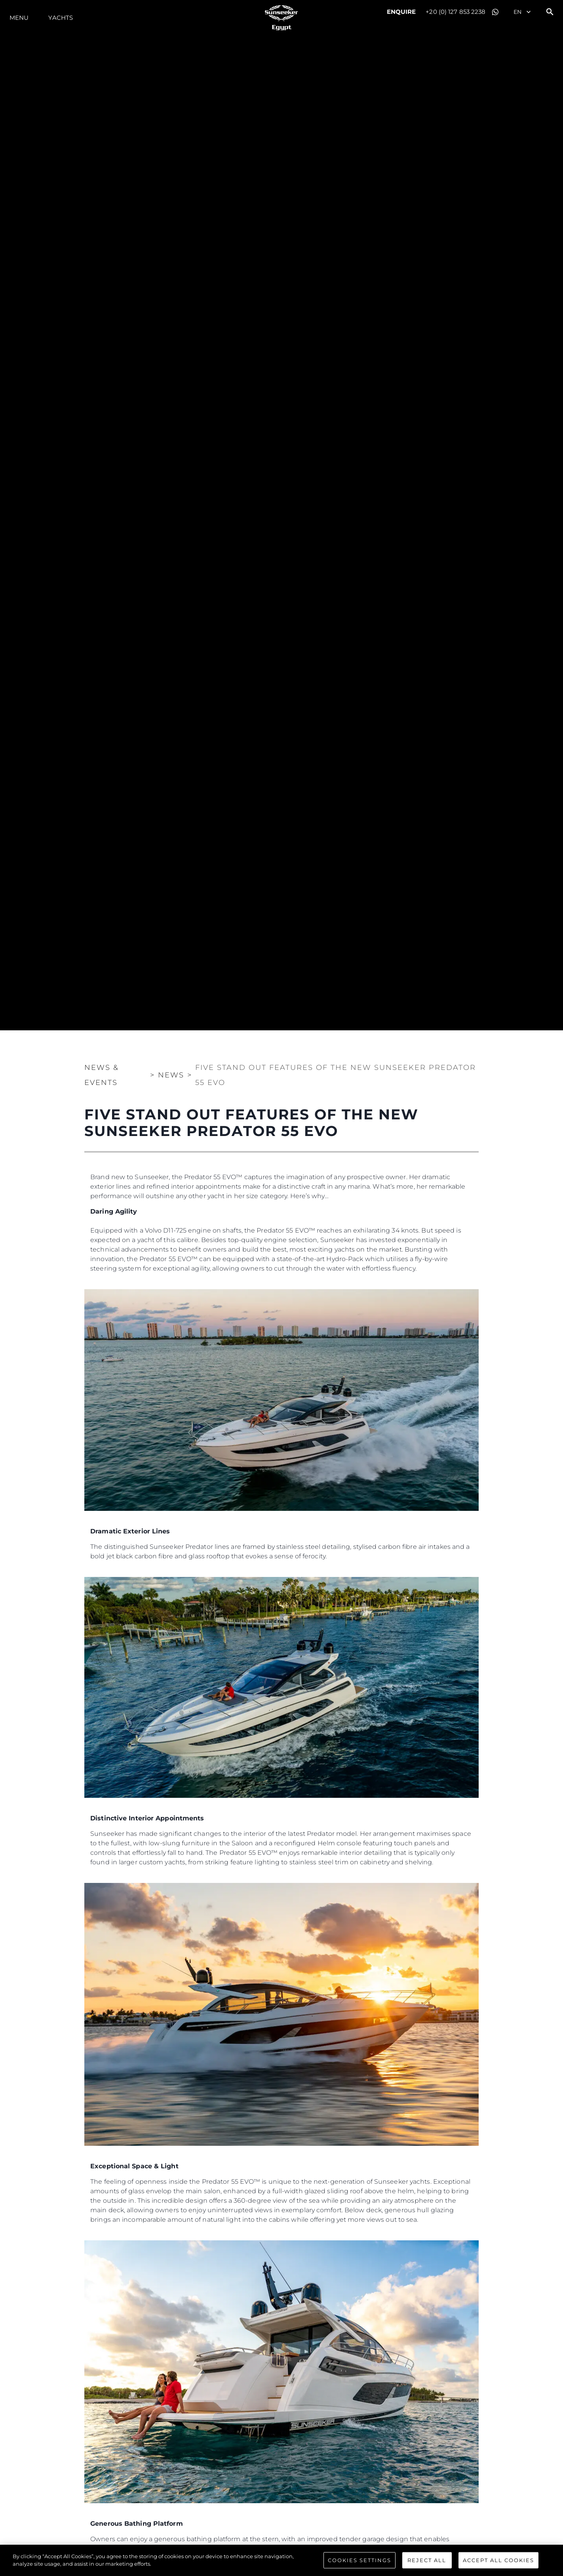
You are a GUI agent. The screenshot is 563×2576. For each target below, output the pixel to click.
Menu (19, 17)
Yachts (60, 17)
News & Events (101, 1075)
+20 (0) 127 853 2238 (455, 11)
